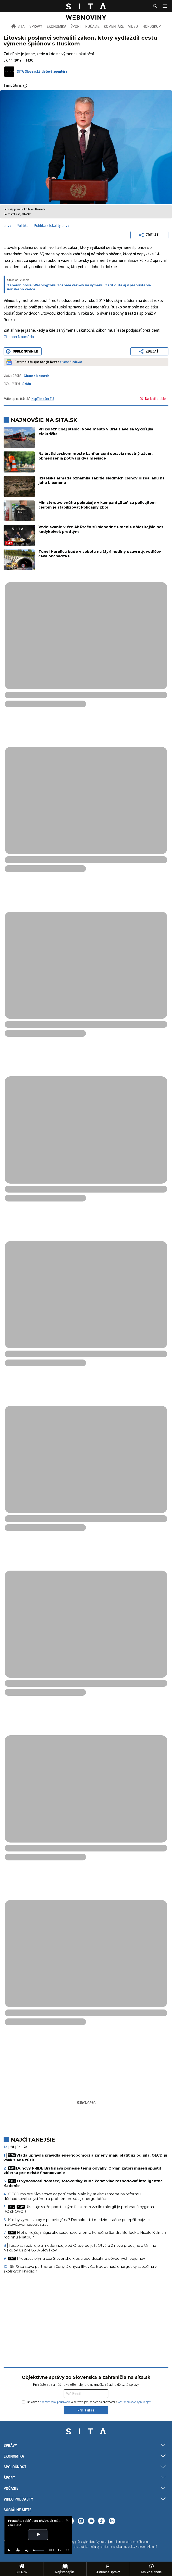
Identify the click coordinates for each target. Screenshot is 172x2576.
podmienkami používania (55, 2402)
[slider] (39, 2550)
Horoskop (151, 26)
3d (18, 2147)
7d (25, 2147)
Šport (76, 26)
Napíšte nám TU (42, 399)
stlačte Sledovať (71, 362)
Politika (23, 225)
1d (5, 2147)
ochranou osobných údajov (134, 2402)
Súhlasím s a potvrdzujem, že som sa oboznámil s (86, 2402)
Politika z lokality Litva (51, 225)
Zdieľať (149, 235)
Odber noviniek (22, 351)
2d (12, 2147)
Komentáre (114, 26)
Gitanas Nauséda (19, 336)
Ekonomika (56, 26)
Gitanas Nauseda (36, 376)
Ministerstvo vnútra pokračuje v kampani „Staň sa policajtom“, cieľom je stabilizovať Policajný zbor (98, 504)
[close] (67, 2520)
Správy (35, 26)
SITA (18, 26)
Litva (8, 225)
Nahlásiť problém (153, 398)
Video (133, 26)
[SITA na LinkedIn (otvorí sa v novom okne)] (111, 2521)
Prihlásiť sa (86, 2410)
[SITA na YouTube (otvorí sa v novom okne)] (91, 2521)
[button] (164, 6)
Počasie (92, 26)
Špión (26, 384)
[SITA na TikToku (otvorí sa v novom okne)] (101, 2521)
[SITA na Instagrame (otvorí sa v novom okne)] (80, 2521)
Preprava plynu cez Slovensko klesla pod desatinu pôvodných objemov (76, 2258)
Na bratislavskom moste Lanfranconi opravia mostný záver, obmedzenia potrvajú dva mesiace (96, 455)
